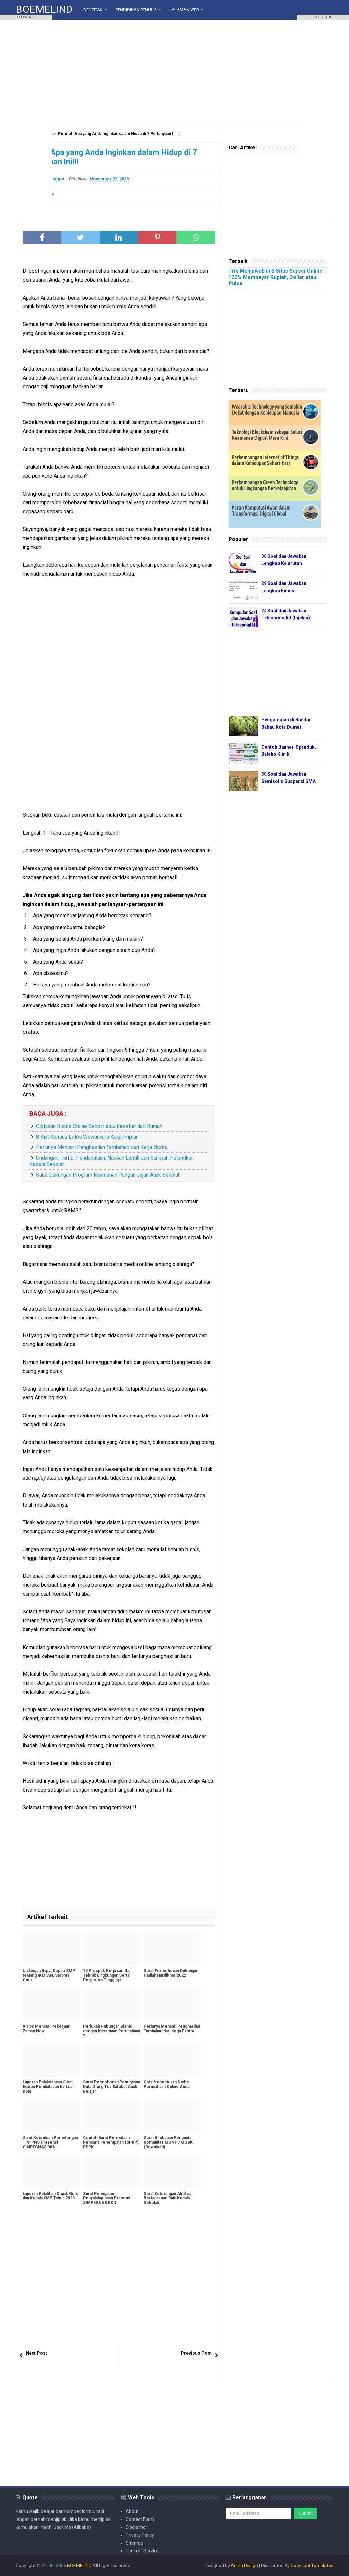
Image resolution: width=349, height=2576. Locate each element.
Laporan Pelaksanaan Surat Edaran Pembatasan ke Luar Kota (48, 2087)
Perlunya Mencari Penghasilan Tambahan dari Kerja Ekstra (102, 1147)
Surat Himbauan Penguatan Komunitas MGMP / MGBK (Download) (168, 2142)
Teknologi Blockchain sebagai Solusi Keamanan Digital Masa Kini (267, 435)
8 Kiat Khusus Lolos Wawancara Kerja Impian (87, 1137)
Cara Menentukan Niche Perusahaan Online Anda (166, 2084)
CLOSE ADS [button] (26, 17)
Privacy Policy (140, 2535)
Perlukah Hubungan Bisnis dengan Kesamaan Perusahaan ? (111, 2031)
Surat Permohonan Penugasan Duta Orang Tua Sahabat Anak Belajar (111, 2087)
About (132, 2511)
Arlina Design (244, 2565)
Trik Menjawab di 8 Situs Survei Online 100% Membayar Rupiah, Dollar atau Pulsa (275, 277)
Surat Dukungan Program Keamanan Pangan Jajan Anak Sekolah (108, 1175)
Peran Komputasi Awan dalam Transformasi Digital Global (261, 511)
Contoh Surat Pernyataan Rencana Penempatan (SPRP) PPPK (110, 2142)
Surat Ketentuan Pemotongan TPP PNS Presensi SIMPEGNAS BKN (50, 2142)
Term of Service (142, 2550)
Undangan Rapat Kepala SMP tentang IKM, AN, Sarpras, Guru (49, 1975)
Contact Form (140, 2519)
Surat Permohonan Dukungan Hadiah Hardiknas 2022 (171, 1973)
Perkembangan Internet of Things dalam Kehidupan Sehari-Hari (265, 460)
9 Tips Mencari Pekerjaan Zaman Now (46, 2028)
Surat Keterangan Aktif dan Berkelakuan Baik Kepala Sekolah (168, 2198)
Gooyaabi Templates (312, 2565)
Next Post (36, 2353)
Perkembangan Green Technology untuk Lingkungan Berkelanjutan (265, 485)
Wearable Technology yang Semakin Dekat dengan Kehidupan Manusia (267, 410)
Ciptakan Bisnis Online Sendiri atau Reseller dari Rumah (99, 1126)
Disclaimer (136, 2527)
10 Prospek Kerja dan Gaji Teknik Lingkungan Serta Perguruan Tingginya (107, 1975)
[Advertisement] (174, 72)
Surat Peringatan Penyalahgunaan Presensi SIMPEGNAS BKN (107, 2198)
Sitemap (134, 2543)
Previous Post (196, 2353)
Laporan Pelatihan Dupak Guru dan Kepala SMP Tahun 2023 (50, 2195)
